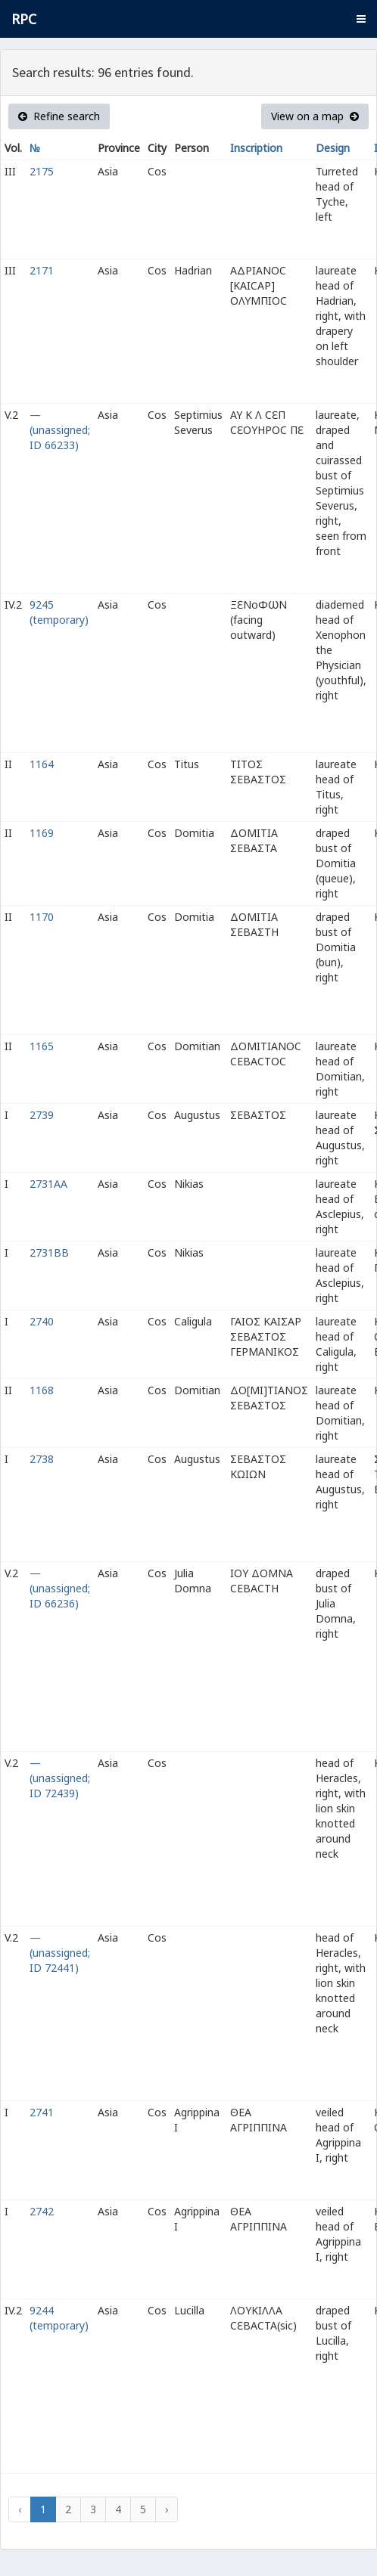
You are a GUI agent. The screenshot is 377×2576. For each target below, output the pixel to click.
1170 (42, 917)
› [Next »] (166, 2509)
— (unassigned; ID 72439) (60, 1778)
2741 (42, 2112)
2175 (42, 171)
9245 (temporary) (59, 612)
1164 (42, 764)
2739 (42, 1115)
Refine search (59, 116)
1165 (42, 1046)
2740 (42, 1321)
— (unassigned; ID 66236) (60, 1588)
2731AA (48, 1183)
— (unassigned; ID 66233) (60, 430)
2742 (42, 2211)
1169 (42, 833)
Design (333, 148)
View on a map (315, 116)
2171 (42, 270)
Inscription (256, 148)
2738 (42, 1459)
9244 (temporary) (59, 2318)
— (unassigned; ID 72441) (60, 1952)
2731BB (49, 1252)
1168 (42, 1390)
